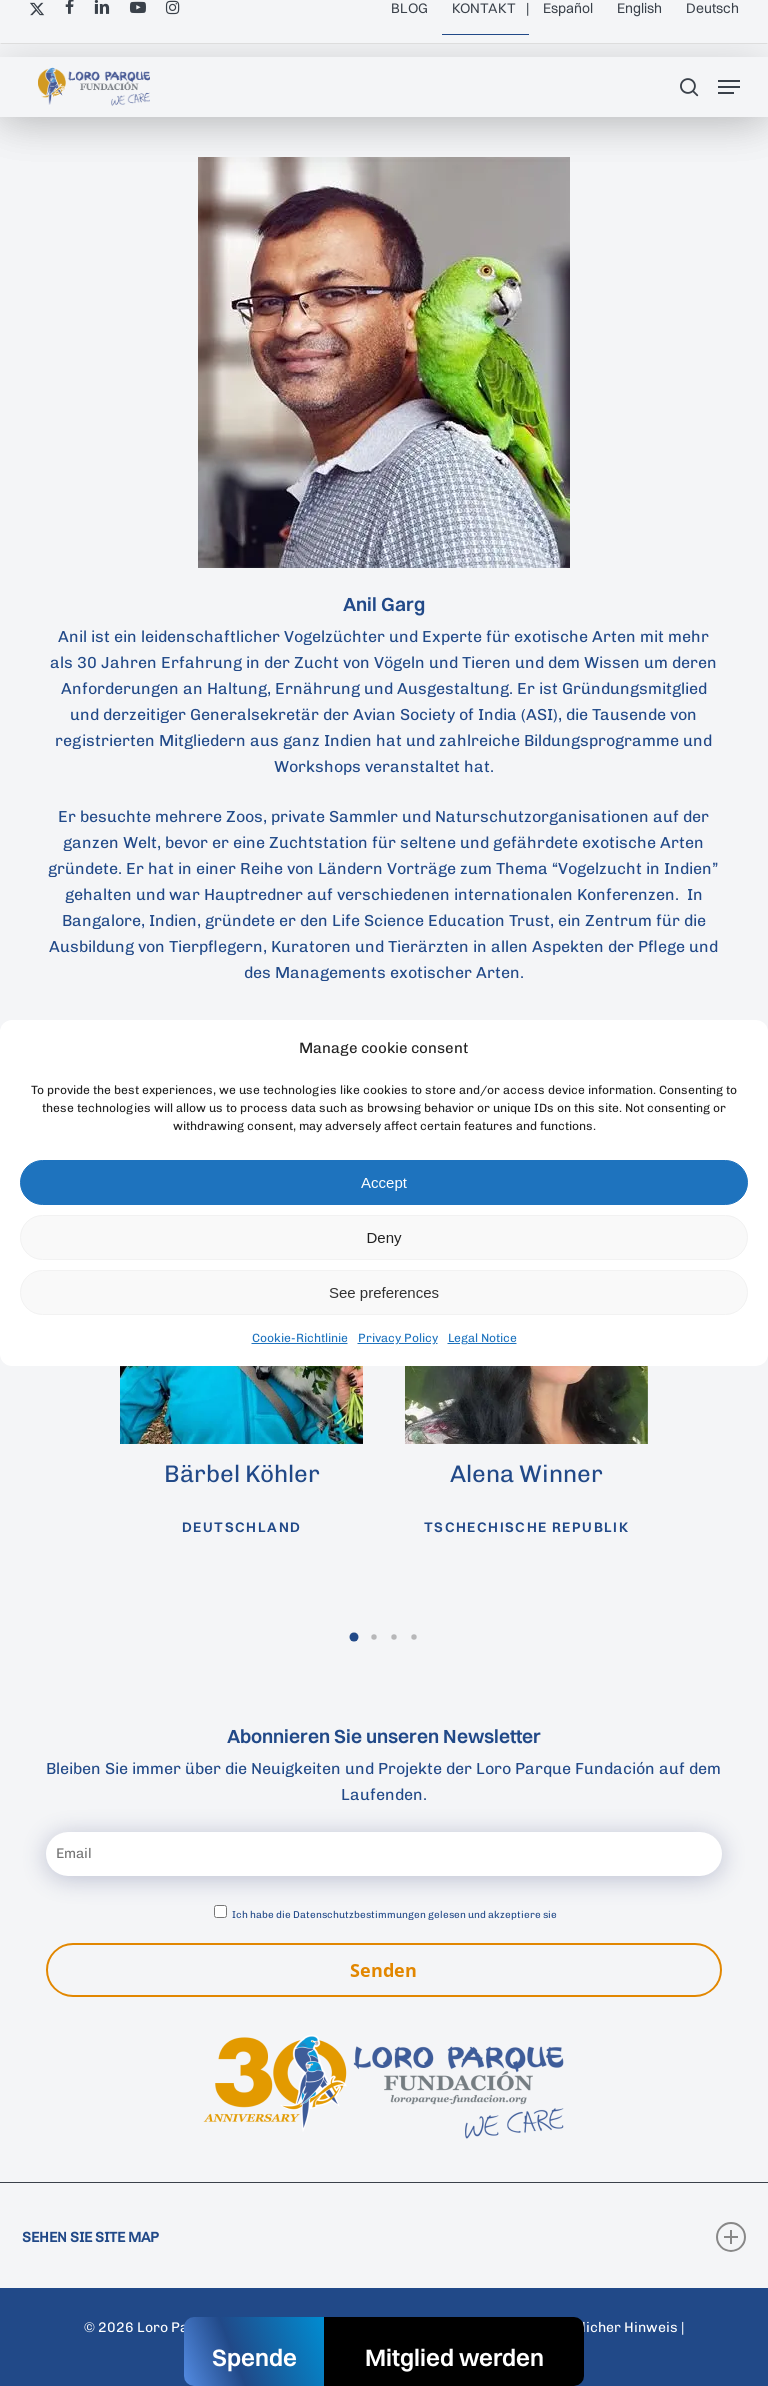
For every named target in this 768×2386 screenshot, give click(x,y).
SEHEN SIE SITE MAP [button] (384, 2237)
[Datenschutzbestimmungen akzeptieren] (220, 1911)
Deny (383, 1237)
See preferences (384, 1292)
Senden (383, 1970)
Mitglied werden (454, 2357)
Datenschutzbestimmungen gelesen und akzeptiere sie (425, 1915)
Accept (384, 1182)
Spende (254, 2357)
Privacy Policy (398, 1338)
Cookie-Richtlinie (300, 1338)
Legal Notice (482, 1338)
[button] (729, 87)
